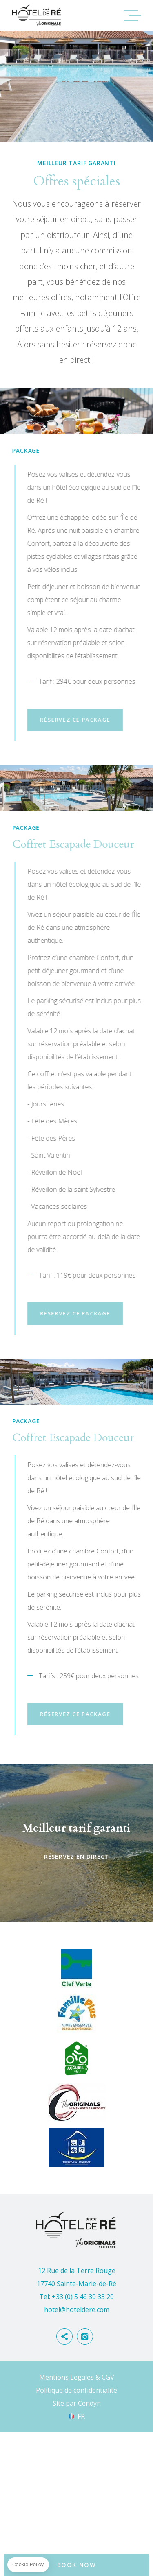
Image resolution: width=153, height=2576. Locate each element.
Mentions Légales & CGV (76, 2486)
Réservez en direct (76, 1952)
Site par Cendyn (77, 2512)
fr (81, 2526)
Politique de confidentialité (76, 2499)
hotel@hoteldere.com (76, 2419)
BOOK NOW (76, 2565)
